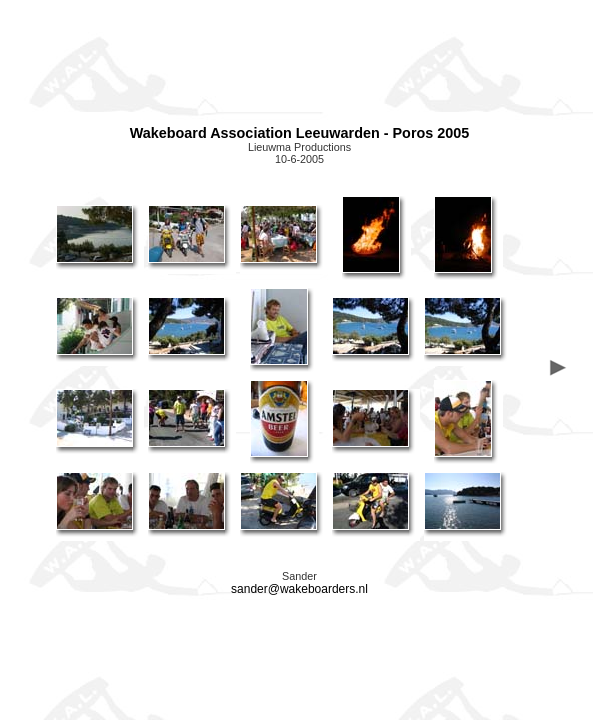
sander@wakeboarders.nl (299, 589)
